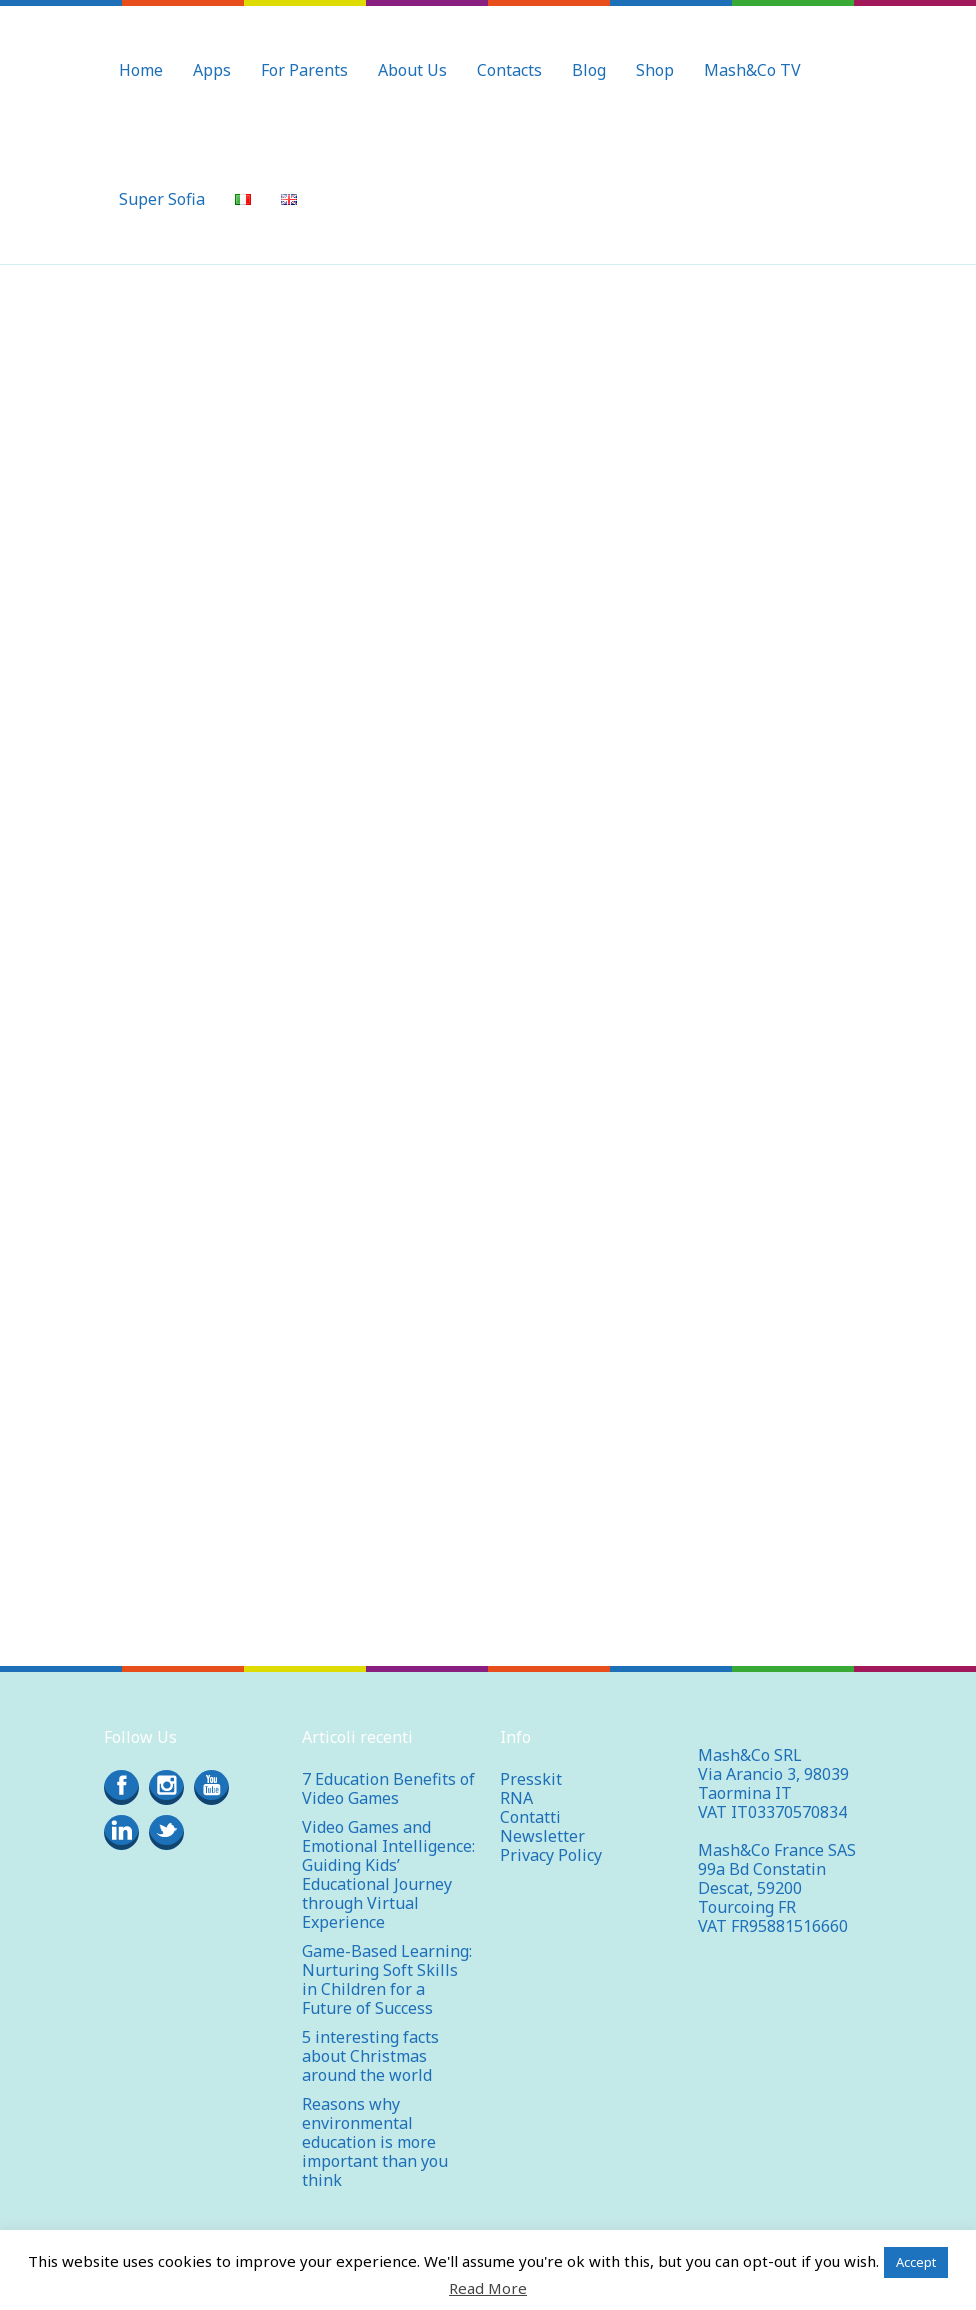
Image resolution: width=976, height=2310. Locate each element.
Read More (488, 2288)
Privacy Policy (551, 1855)
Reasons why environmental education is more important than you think (375, 2142)
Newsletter (542, 1836)
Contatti (530, 1817)
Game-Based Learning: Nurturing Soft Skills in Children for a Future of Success (387, 1979)
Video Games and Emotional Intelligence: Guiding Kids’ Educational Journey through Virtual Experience (388, 1874)
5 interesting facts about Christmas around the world (370, 2056)
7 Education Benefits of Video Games (388, 1788)
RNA (516, 1798)
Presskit (531, 1779)
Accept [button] (916, 2262)
